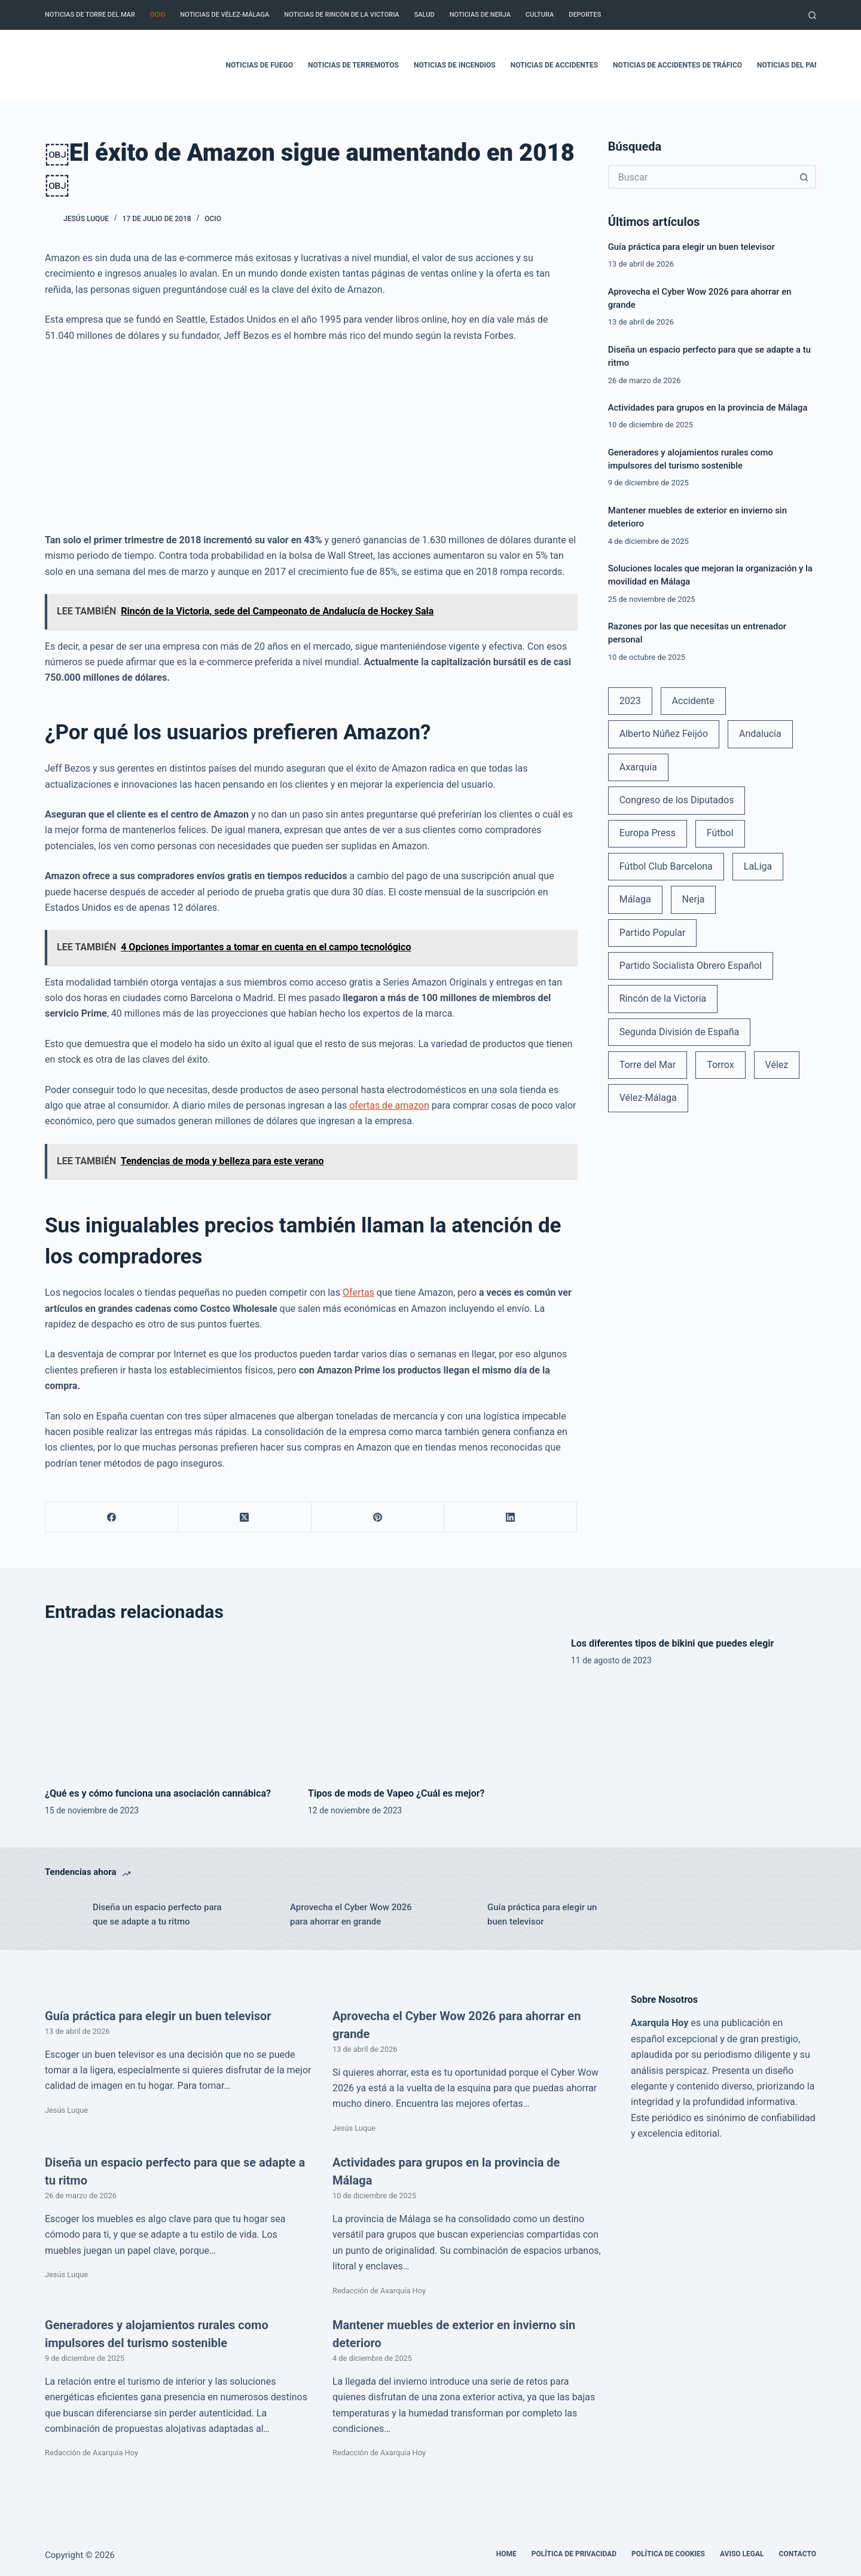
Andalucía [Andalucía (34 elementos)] (760, 733)
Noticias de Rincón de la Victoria (341, 15)
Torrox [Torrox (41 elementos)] (720, 1064)
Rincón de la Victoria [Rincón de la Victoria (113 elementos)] (663, 998)
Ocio (157, 15)
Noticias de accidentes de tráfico (677, 65)
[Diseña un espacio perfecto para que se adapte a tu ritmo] (63, 1914)
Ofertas (358, 1292)
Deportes (585, 15)
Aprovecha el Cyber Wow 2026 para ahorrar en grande (351, 1915)
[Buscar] (812, 15)
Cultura (540, 15)
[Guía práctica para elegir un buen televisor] (457, 1914)
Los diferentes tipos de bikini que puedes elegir (672, 1643)
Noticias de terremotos (353, 65)
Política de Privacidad (574, 2554)
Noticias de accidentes (554, 65)
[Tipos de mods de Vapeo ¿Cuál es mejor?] (430, 1705)
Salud (424, 15)
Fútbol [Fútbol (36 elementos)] (720, 833)
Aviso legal (742, 2554)
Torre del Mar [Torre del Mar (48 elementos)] (647, 1064)
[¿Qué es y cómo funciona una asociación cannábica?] (167, 1705)
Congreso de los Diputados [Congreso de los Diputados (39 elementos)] (676, 800)
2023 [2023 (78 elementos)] (630, 700)
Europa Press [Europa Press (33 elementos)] (647, 833)
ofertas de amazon (389, 1105)
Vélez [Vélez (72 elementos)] (777, 1064)
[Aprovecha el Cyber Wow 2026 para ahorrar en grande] (260, 1914)
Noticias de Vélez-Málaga (224, 15)
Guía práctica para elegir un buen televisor (691, 246)
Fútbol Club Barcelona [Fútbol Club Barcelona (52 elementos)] (666, 866)
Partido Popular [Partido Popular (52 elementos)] (652, 932)
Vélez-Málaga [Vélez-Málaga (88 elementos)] (648, 1097)
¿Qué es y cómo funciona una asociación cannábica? (158, 1793)
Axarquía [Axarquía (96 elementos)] (638, 767)
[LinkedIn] (510, 1517)
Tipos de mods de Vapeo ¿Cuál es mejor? (396, 1793)
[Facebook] (111, 1517)
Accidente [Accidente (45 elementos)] (693, 700)
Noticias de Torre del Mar (90, 15)
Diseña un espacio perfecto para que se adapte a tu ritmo (157, 1915)
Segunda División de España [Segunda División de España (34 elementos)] (679, 1032)
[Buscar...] (700, 177)
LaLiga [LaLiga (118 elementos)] (758, 866)
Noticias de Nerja (480, 15)
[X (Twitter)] (244, 1517)
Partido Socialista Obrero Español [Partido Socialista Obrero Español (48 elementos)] (690, 965)
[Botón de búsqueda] (804, 177)
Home (506, 2554)
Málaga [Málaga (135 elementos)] (635, 899)
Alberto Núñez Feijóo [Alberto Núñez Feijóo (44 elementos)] (663, 733)
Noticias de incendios (455, 65)
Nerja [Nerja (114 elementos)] (693, 899)
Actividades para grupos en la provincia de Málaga (708, 407)
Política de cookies (668, 2554)
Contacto (797, 2554)
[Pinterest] (378, 1517)
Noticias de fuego (259, 65)
